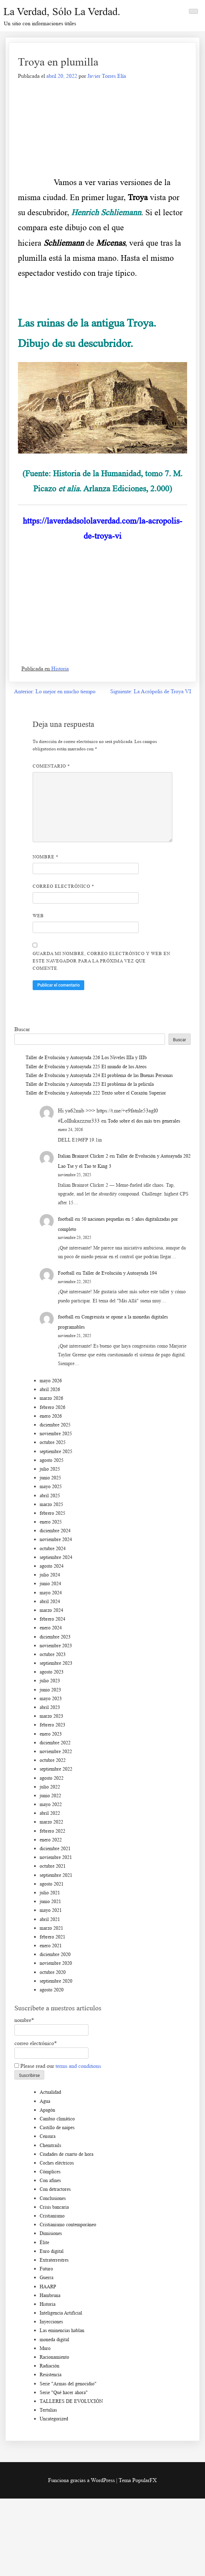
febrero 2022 (52, 1831)
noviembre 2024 (56, 1539)
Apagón (47, 2110)
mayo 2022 (51, 1804)
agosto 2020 (52, 1989)
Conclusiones (53, 2198)
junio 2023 (50, 1689)
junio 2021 (50, 1901)
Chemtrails (50, 2145)
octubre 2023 (53, 1654)
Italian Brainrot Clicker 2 (83, 1156)
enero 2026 (51, 1416)
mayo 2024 (51, 1592)
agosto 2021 (52, 1884)
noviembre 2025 (56, 1433)
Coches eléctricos (57, 2163)
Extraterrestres (54, 2260)
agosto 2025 (52, 1460)
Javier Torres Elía (106, 76)
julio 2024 (50, 1574)
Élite (44, 2242)
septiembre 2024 (56, 1557)
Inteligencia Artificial (61, 2313)
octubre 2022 (53, 1760)
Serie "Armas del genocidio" (68, 2383)
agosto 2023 (52, 1672)
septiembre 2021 (56, 1875)
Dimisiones (51, 2233)
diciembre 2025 (55, 1424)
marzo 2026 (51, 1398)
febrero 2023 (52, 1724)
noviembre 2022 (56, 1751)
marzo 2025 (51, 1504)
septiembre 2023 (56, 1663)
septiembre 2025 (56, 1451)
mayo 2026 (51, 1380)
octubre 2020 (53, 1972)
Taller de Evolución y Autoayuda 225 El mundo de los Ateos (86, 1066)
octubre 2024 (53, 1548)
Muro (45, 2348)
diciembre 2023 (55, 1637)
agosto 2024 (52, 1566)
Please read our (57, 2066)
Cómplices (50, 2171)
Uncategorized (54, 2418)
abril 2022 (50, 1813)
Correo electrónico (63, 886)
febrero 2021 (52, 1937)
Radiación (49, 2366)
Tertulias (48, 2410)
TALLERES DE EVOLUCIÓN (71, 2401)
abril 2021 (50, 1919)
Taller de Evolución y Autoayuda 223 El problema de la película (90, 1084)
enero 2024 (51, 1627)
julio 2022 (50, 1787)
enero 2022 (51, 1839)
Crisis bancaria (54, 2207)
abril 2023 (50, 1707)
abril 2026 (50, 1389)
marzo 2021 (51, 1928)
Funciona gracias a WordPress (82, 2480)
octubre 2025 (53, 1442)
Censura (47, 2136)
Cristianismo (52, 2216)
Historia (60, 669)
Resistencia (50, 2374)
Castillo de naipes (57, 2127)
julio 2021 (50, 1892)
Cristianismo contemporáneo (68, 2224)
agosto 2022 (52, 1778)
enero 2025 (51, 1522)
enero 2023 (51, 1734)
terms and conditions (78, 2066)
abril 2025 (50, 1495)
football (65, 1219)
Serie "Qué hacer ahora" (64, 2392)
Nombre (46, 856)
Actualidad (50, 2092)
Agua (45, 2101)
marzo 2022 (51, 1822)
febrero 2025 (52, 1513)
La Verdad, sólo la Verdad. (62, 11)
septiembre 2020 (56, 1981)
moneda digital (54, 2339)
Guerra (46, 2277)
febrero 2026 (52, 1407)
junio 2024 (50, 1583)
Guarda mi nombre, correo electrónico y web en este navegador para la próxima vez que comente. (101, 961)
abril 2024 (50, 1601)
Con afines (50, 2180)
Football (66, 1273)
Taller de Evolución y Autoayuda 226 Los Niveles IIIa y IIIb (86, 1057)
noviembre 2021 (56, 1857)
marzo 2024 (51, 1610)
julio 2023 (50, 1680)
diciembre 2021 (55, 1848)
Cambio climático (57, 2118)
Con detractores (55, 2189)
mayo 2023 (51, 1698)
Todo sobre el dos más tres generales (144, 1121)
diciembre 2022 (55, 1742)
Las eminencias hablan (62, 2330)
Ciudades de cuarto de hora (66, 2154)
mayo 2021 (51, 1910)
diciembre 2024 (55, 1530)
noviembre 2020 (56, 1963)
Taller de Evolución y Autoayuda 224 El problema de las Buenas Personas (99, 1075)
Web (38, 915)
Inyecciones (51, 2321)
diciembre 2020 (55, 1954)
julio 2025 (50, 1469)
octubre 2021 (53, 1866)
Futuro (46, 2268)
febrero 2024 (52, 1619)
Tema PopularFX (138, 2480)
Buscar (22, 1029)
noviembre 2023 (56, 1645)
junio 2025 (50, 1477)
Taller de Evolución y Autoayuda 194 (119, 1273)
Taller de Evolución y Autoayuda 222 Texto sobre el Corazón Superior (96, 1093)
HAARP (48, 2286)
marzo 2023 (51, 1716)
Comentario (51, 766)
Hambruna (50, 2295)
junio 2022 (50, 1795)
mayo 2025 (51, 1486)
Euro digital (52, 2251)
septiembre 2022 (56, 1769)
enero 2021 (51, 1945)
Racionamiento (54, 2357)
